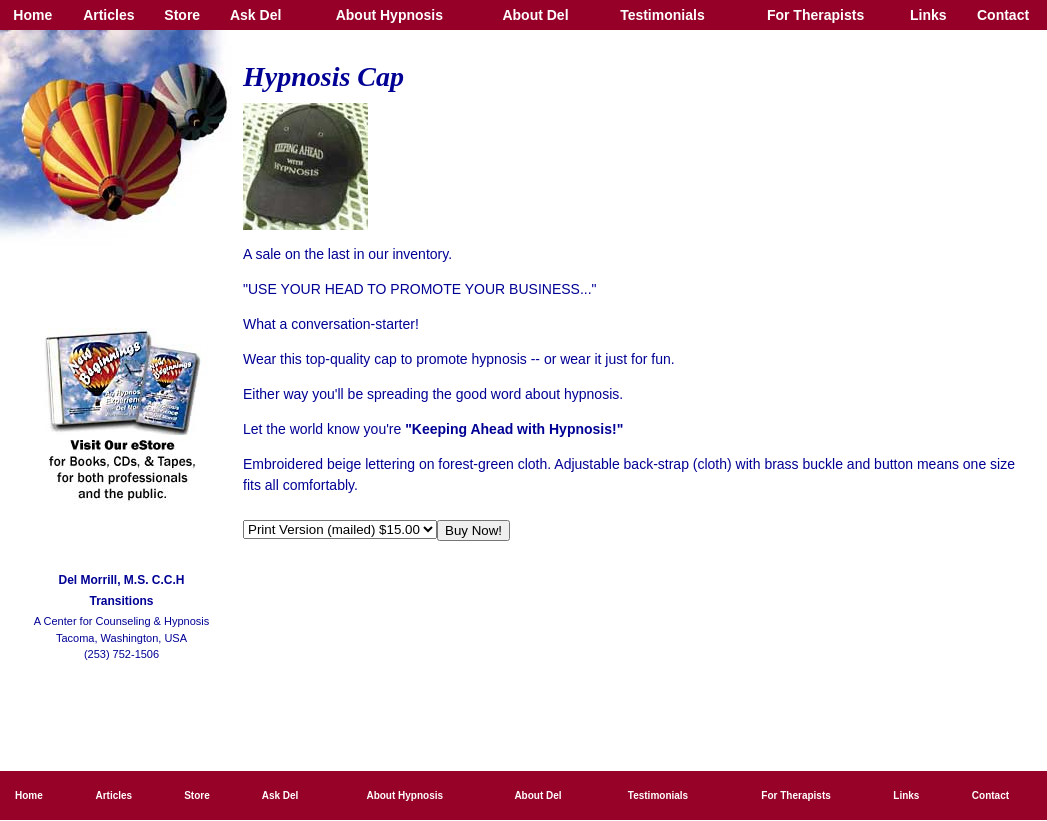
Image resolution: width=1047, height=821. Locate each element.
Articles (108, 15)
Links (928, 15)
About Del (535, 15)
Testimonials (662, 15)
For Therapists (815, 15)
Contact (1003, 15)
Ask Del (255, 15)
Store (182, 15)
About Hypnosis (389, 15)
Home (32, 15)
